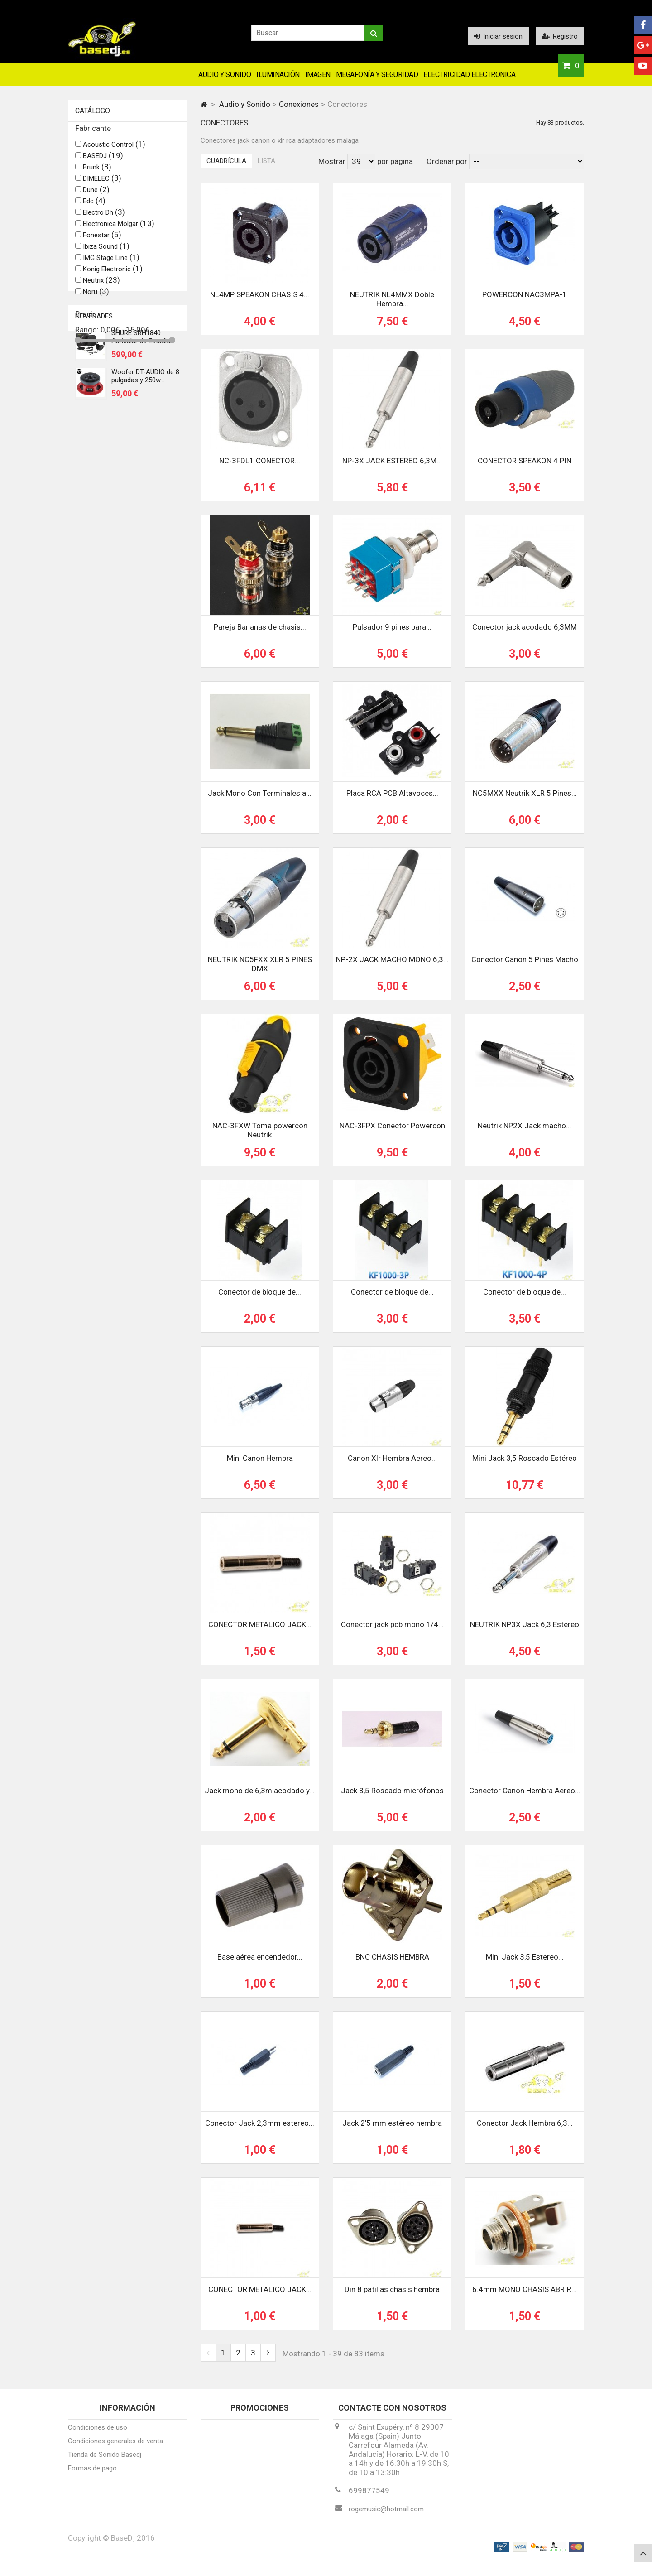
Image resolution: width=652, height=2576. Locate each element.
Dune (96, 195)
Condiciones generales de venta (115, 2447)
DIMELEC (102, 183)
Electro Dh (104, 217)
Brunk (97, 172)
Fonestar (102, 240)
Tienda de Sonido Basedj (104, 2461)
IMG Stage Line (111, 263)
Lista (266, 161)
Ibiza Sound (106, 251)
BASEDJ (103, 161)
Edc (94, 206)
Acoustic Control (114, 149)
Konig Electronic (113, 274)
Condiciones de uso (97, 2434)
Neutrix (101, 285)
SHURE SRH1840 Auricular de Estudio (141, 408)
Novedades (94, 382)
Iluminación (278, 74)
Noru (96, 297)
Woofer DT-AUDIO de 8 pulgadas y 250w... (145, 446)
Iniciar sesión (498, 36)
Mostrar (332, 161)
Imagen (318, 74)
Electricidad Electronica (469, 74)
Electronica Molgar (118, 229)
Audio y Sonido (224, 74)
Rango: (88, 334)
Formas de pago (92, 2474)
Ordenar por (447, 161)
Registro (560, 36)
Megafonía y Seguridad (377, 74)
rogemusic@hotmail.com (386, 2515)
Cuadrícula (226, 161)
